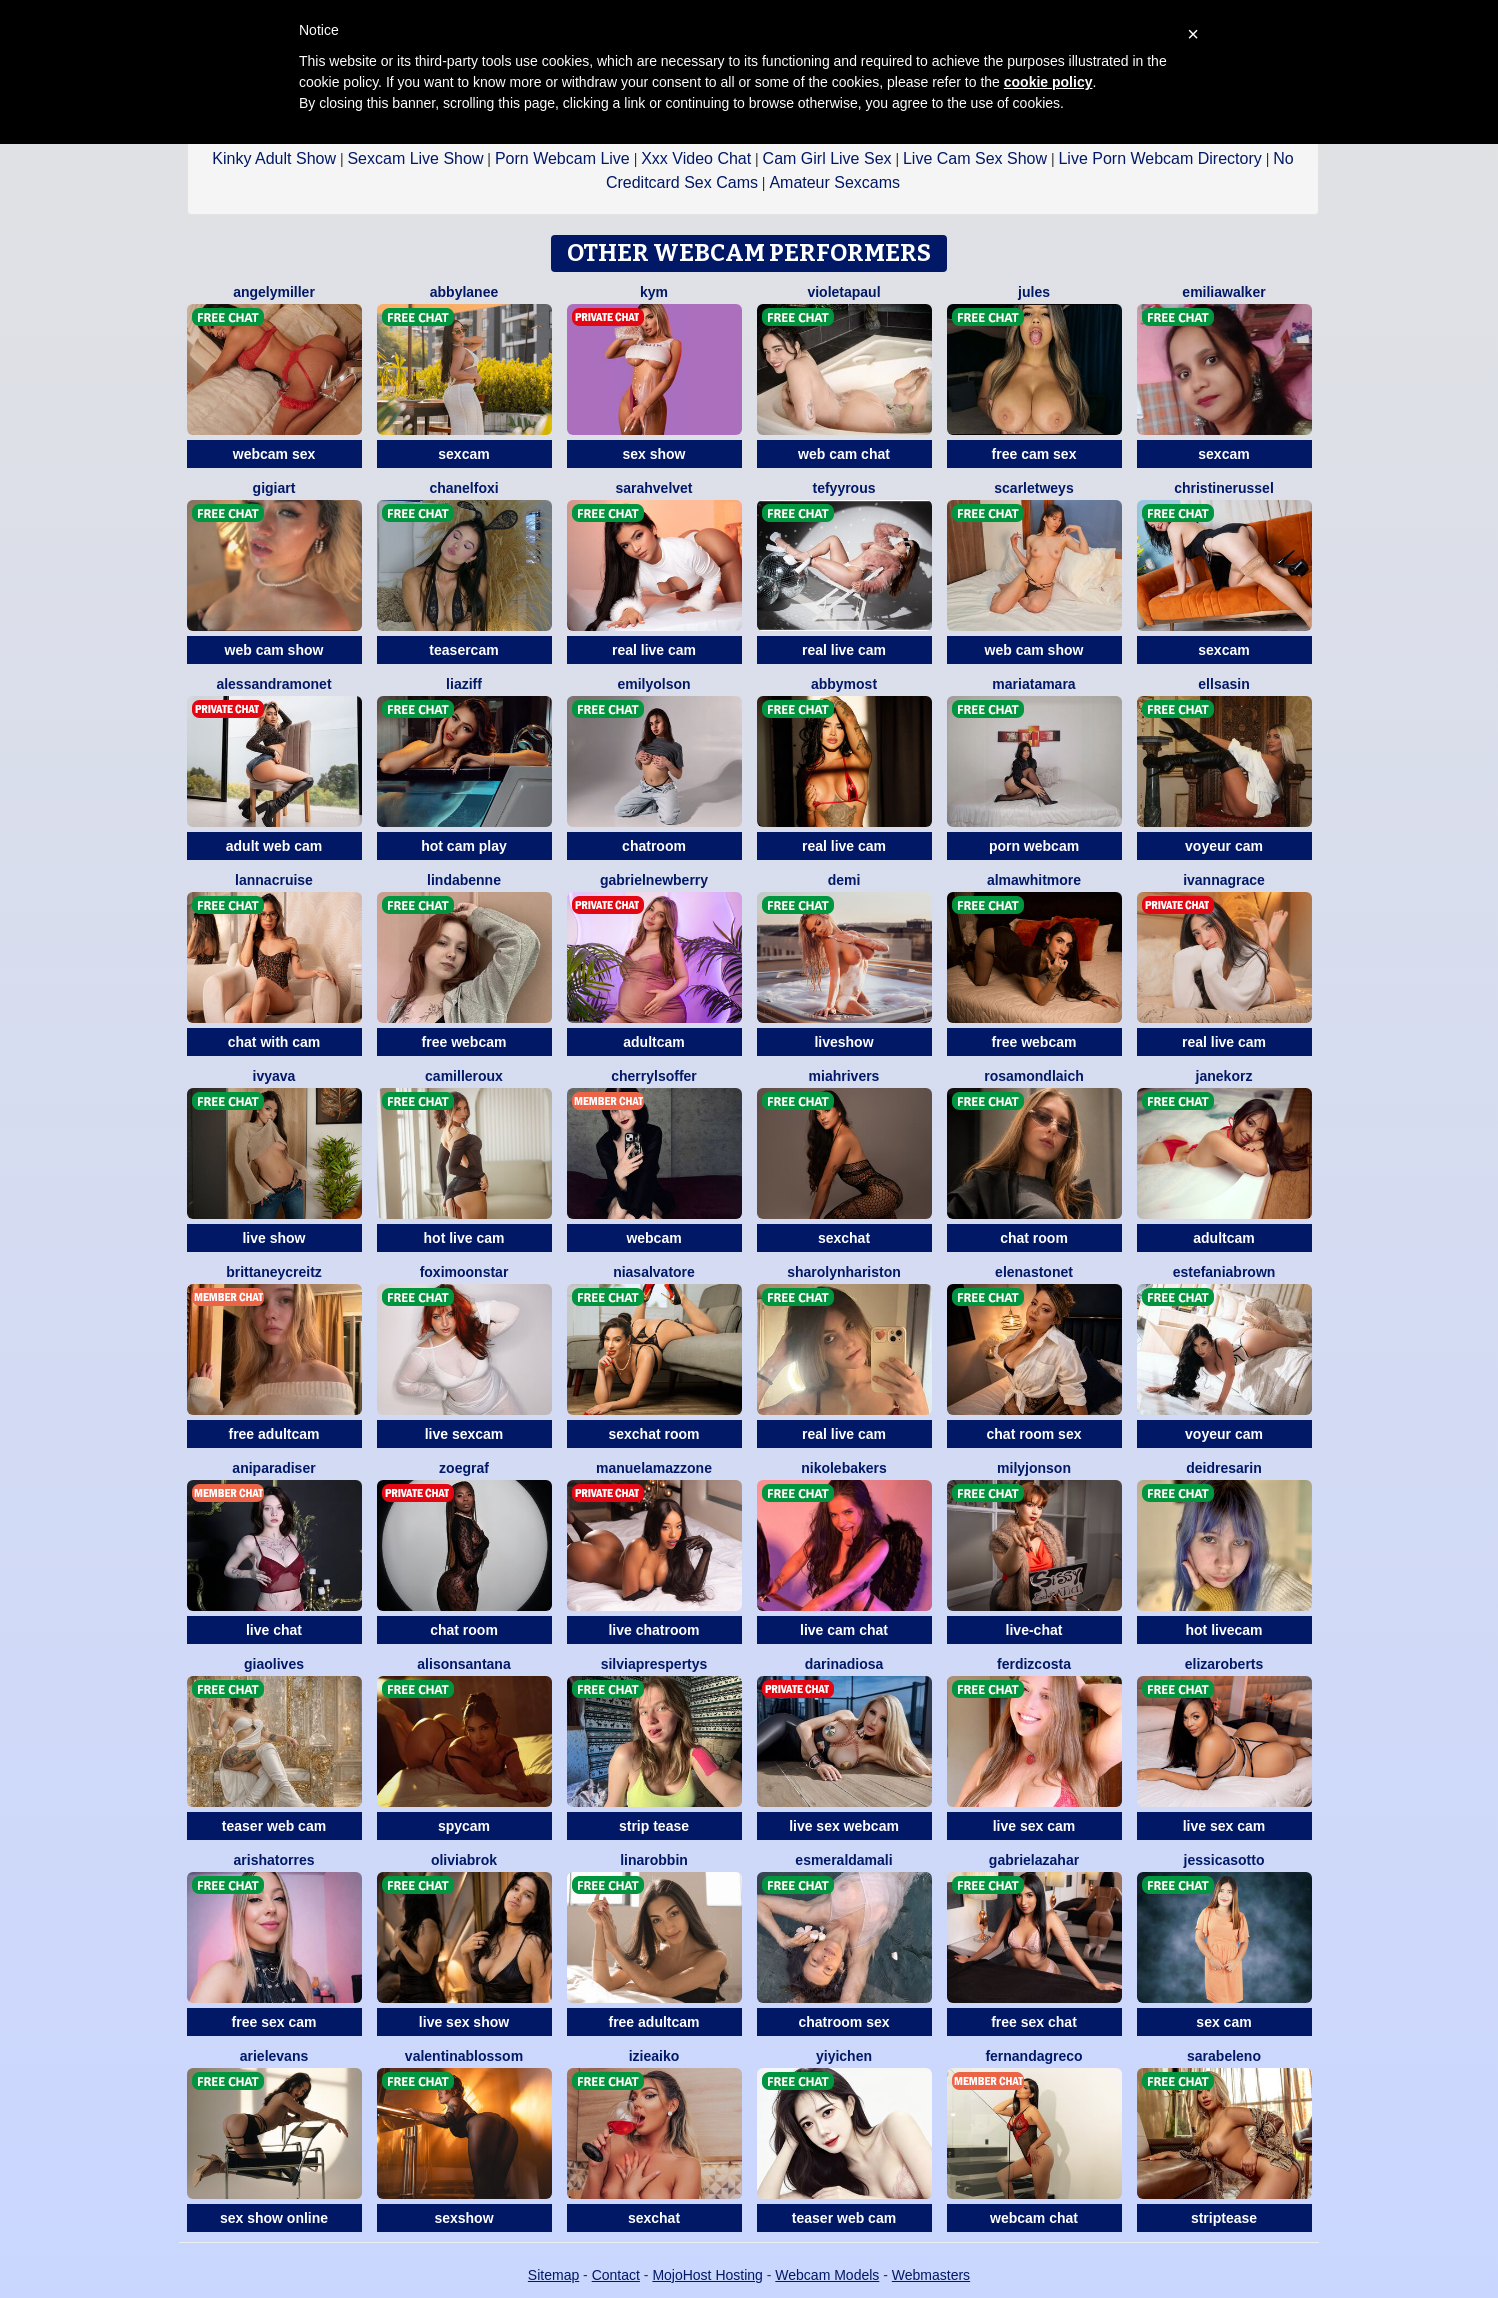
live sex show (464, 2022)
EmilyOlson (653, 684)
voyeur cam (1224, 846)
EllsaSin (1223, 684)
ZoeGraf (464, 1468)
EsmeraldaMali (843, 1860)
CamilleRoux (464, 1076)
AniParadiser (273, 1468)
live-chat (1034, 1630)
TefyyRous (843, 488)
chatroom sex (843, 2022)
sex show (653, 454)
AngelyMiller (274, 292)
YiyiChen (844, 2056)
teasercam (463, 650)
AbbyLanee (464, 292)
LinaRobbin (654, 1860)
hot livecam (1223, 1630)
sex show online (274, 2218)
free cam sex (1034, 454)
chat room (1034, 1238)
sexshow (463, 2218)
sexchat (844, 1238)
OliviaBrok (464, 1860)
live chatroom (653, 1630)
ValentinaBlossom (464, 2056)
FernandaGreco (1033, 2056)
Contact (616, 2275)
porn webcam (1034, 846)
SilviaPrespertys (654, 1664)
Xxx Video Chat (696, 158)
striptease (1224, 2218)
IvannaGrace (1224, 880)
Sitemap (553, 2275)
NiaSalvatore (654, 1272)
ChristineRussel (1224, 488)
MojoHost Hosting (707, 2275)
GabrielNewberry (654, 880)
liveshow (843, 1042)
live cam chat (844, 1630)
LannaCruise (274, 880)
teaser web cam (274, 1826)
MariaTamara (1033, 684)
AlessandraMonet (273, 684)
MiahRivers (844, 1076)
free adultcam (273, 1434)
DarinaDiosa (844, 1664)
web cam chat (844, 454)
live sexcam (464, 1434)
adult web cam (274, 846)
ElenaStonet (1034, 1272)
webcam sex (274, 454)
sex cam (1223, 2022)
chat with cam (274, 1042)
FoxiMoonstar (464, 1272)
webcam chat (1034, 2218)
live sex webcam (844, 1826)
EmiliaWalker (1223, 292)
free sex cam (274, 2022)
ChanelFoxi (463, 488)
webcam (653, 1238)
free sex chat (1034, 2022)
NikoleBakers (844, 1468)
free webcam (464, 1042)
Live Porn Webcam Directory (1159, 158)
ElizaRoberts (1224, 1664)
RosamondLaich (1034, 1076)
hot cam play (464, 846)
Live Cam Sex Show (975, 158)
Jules (1034, 292)
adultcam (653, 1042)
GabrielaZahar (1034, 1860)
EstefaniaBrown (1224, 1272)
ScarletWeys (1033, 488)
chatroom (654, 846)
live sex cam (1034, 1826)
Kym (654, 292)
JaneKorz (1224, 1076)
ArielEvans (274, 2056)
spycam (464, 1826)
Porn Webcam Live (562, 158)
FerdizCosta (1034, 1664)
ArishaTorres (274, 1860)
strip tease (654, 1826)
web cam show (274, 650)
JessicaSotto (1224, 1860)
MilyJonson (1034, 1468)
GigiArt (274, 488)
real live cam (654, 650)
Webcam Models (827, 2275)
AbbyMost (844, 684)
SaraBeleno (1224, 2056)
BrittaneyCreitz (274, 1272)
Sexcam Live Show (415, 158)
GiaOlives (274, 1664)
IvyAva (274, 1076)
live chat (274, 1630)
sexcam (463, 454)
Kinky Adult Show (274, 158)
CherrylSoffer (654, 1076)
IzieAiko (654, 2056)
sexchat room (653, 1434)
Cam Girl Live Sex (827, 158)
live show (273, 1238)
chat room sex (1034, 1434)
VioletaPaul (843, 292)
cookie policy (1048, 82)
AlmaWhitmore (1034, 880)
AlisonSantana (463, 1664)
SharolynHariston (844, 1272)
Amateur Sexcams (834, 182)
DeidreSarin (1223, 1468)
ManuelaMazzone (654, 1468)
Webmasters (931, 2275)
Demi (844, 880)
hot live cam (464, 1238)
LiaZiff (464, 684)
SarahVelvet (653, 488)
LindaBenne (464, 880)
